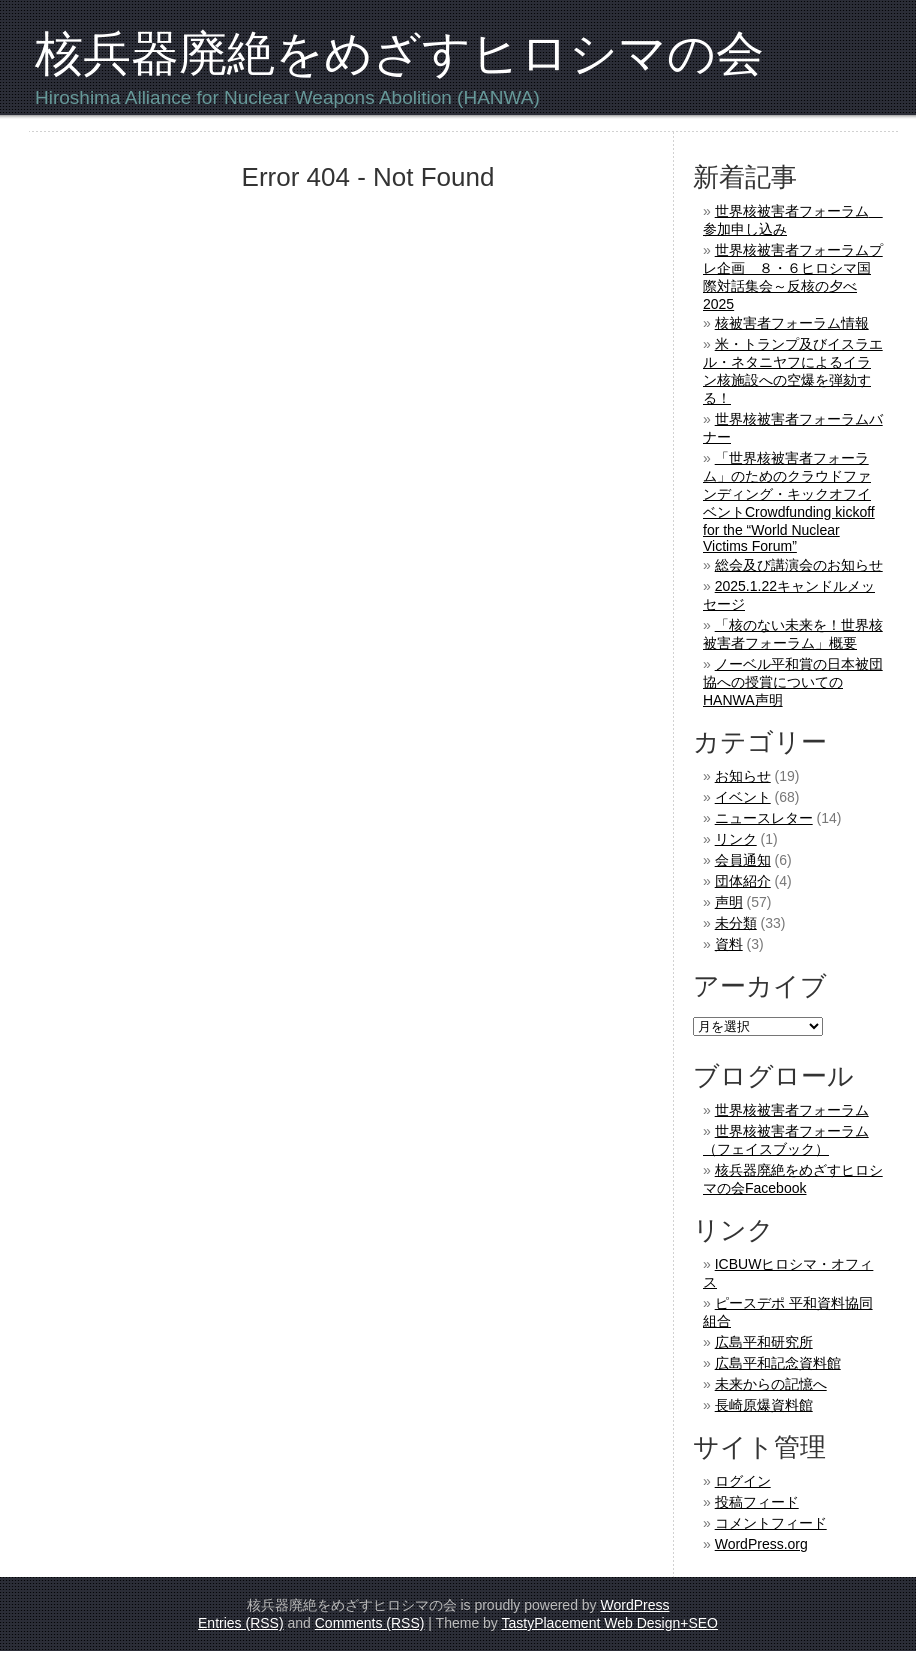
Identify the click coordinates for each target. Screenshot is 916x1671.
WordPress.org (761, 1544)
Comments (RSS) (370, 1623)
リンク (736, 839)
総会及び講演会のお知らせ (799, 565)
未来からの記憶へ (771, 1384)
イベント (743, 797)
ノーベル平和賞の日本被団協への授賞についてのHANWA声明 (793, 682)
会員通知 (743, 860)
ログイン (743, 1481)
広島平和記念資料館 (778, 1363)
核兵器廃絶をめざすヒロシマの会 (399, 53)
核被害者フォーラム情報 (792, 323)
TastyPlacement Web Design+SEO (610, 1623)
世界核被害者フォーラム (792, 1110)
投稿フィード (757, 1502)
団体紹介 (743, 881)
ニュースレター (764, 818)
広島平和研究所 (764, 1342)
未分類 (736, 923)
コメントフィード (771, 1523)
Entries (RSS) (241, 1623)
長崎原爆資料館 (764, 1405)
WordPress (634, 1605)
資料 (729, 944)
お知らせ (743, 776)
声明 (729, 902)
